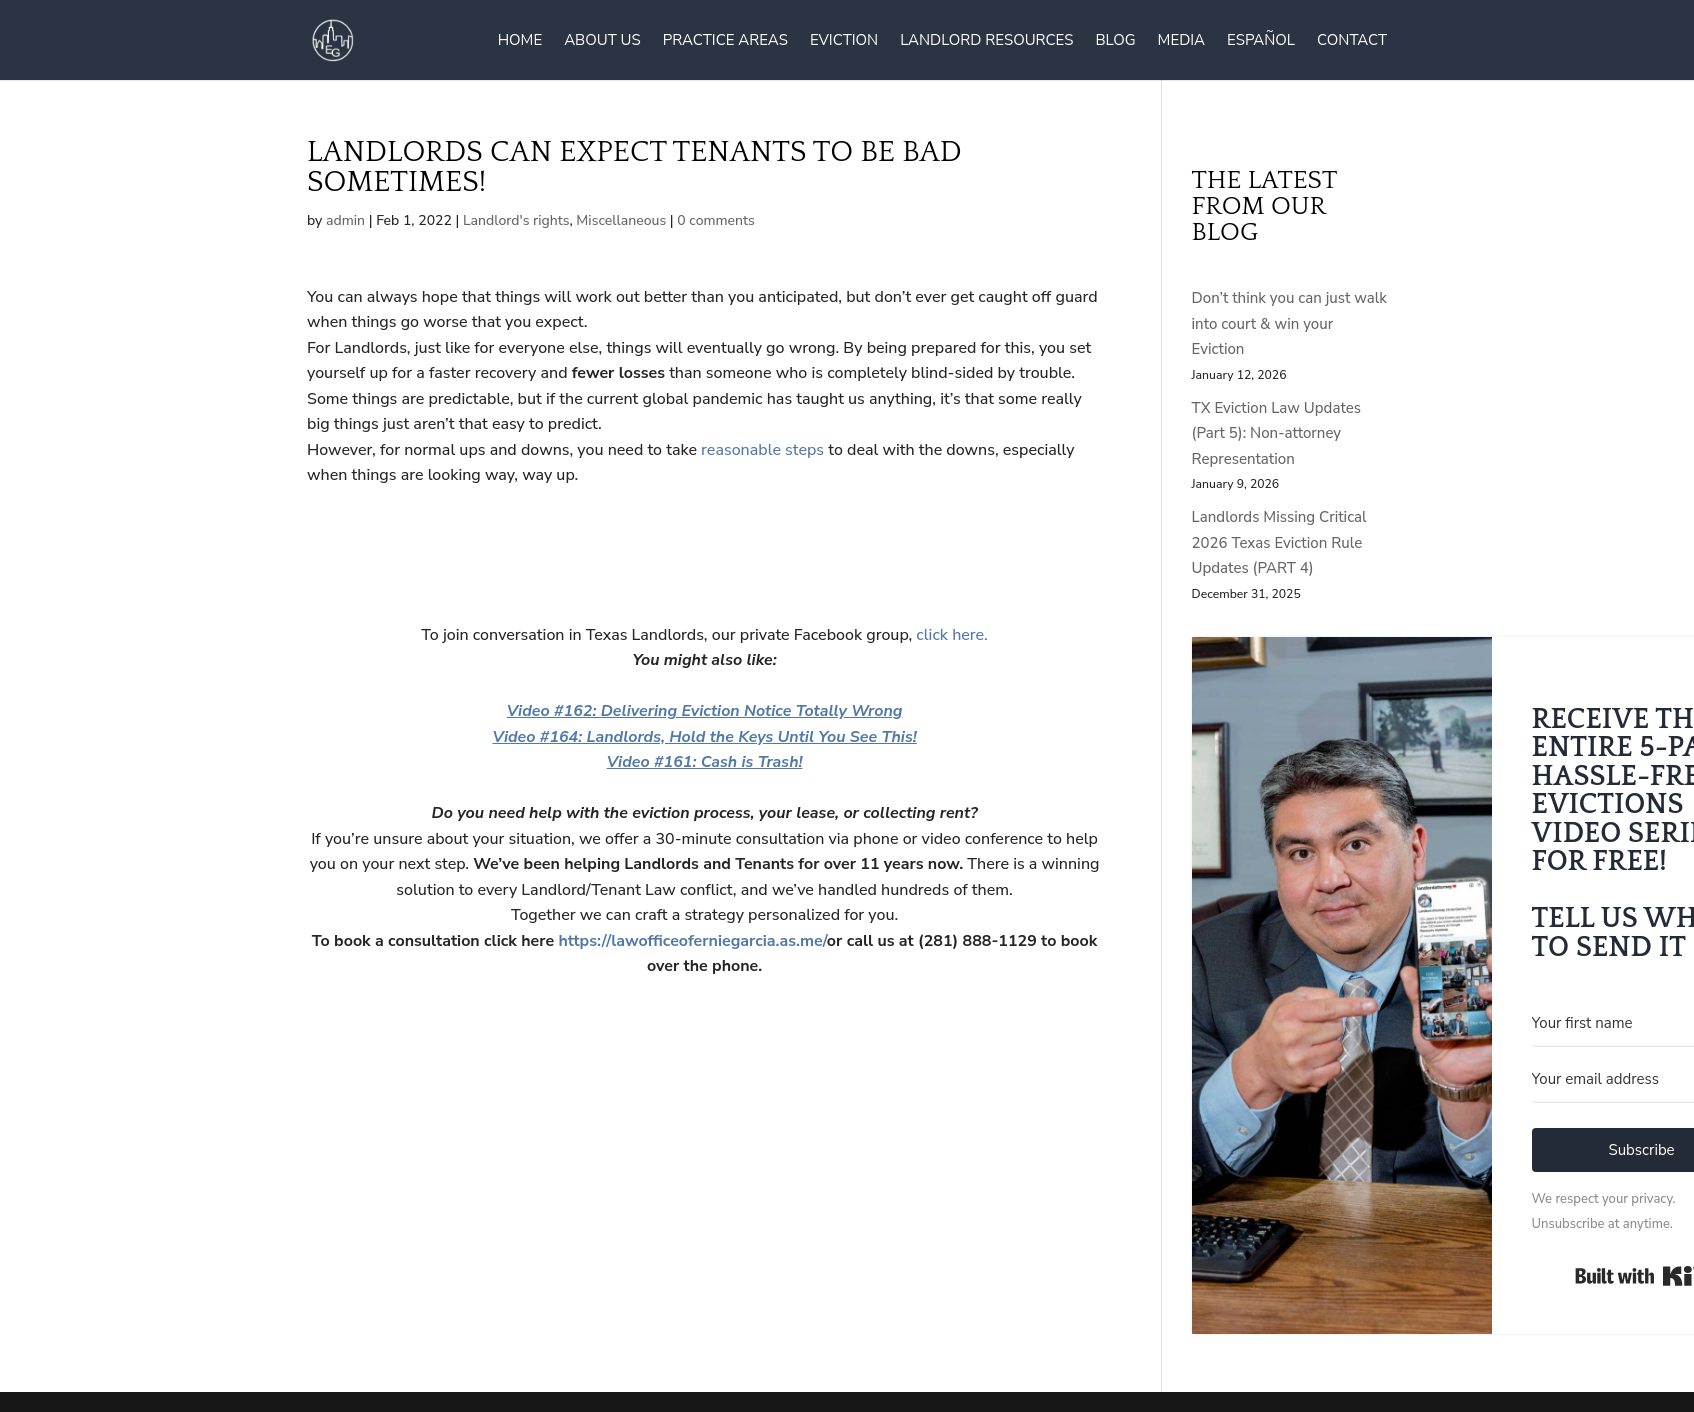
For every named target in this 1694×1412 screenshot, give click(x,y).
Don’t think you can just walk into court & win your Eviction (1289, 323)
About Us (602, 41)
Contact (1352, 41)
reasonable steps (762, 450)
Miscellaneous (621, 220)
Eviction (844, 41)
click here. (950, 635)
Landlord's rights (516, 220)
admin (345, 220)
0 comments (716, 220)
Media (1181, 41)
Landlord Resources (986, 41)
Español (1261, 41)
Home (520, 41)
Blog (1115, 41)
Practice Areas (725, 41)
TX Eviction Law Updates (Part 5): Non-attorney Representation (1276, 433)
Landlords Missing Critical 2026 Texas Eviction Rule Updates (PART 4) (1279, 542)
